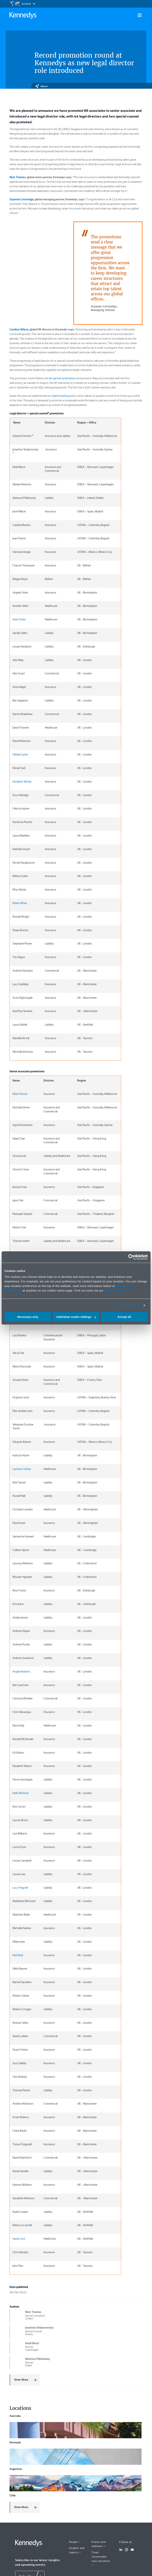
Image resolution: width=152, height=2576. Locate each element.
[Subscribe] (30, 2540)
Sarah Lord (19, 2238)
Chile (13, 2459)
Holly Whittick (21, 1793)
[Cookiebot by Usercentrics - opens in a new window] (131, 1257)
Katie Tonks (19, 619)
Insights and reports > (76, 2514)
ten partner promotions (62, 378)
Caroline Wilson (19, 329)
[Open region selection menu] (22, 4)
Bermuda (15, 2442)
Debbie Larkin (20, 754)
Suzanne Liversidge (21, 199)
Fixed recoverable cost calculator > (101, 2523)
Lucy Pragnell (20, 1887)
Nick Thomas (18, 177)
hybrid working (60, 395)
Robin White (20, 903)
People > (74, 2505)
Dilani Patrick (20, 1093)
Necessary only (27, 1316)
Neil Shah (18, 1955)
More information (128, 1305)
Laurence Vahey (22, 1468)
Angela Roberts (21, 1671)
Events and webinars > (99, 2508)
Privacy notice (114, 1290)
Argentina (16, 2451)
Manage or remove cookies (32, 2559)
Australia (76, 2425)
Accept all (124, 1316)
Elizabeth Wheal (22, 781)
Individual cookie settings (76, 1316)
